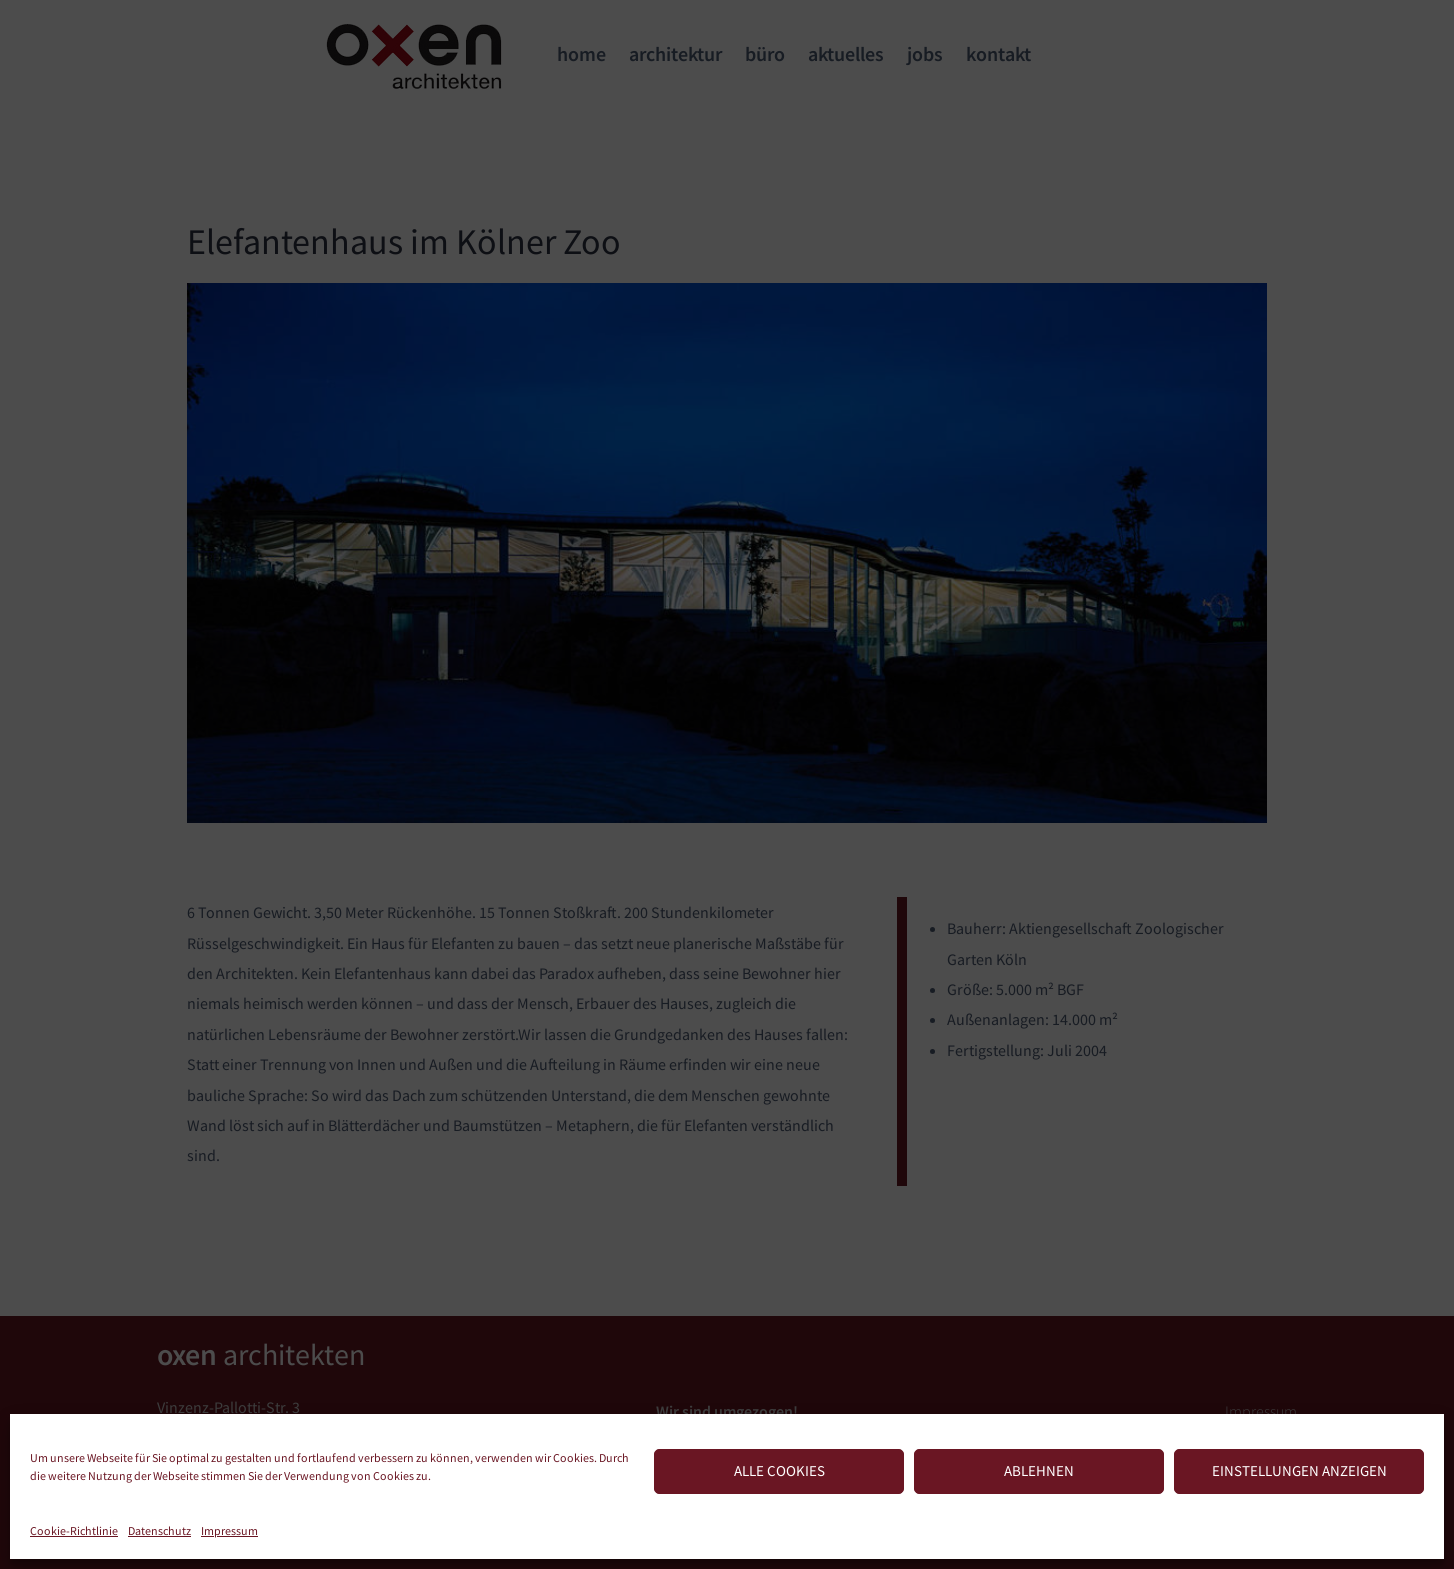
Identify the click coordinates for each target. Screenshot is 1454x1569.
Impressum (229, 1530)
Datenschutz (159, 1530)
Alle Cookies (779, 1470)
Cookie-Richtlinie (74, 1530)
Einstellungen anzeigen (1299, 1470)
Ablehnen (1039, 1470)
